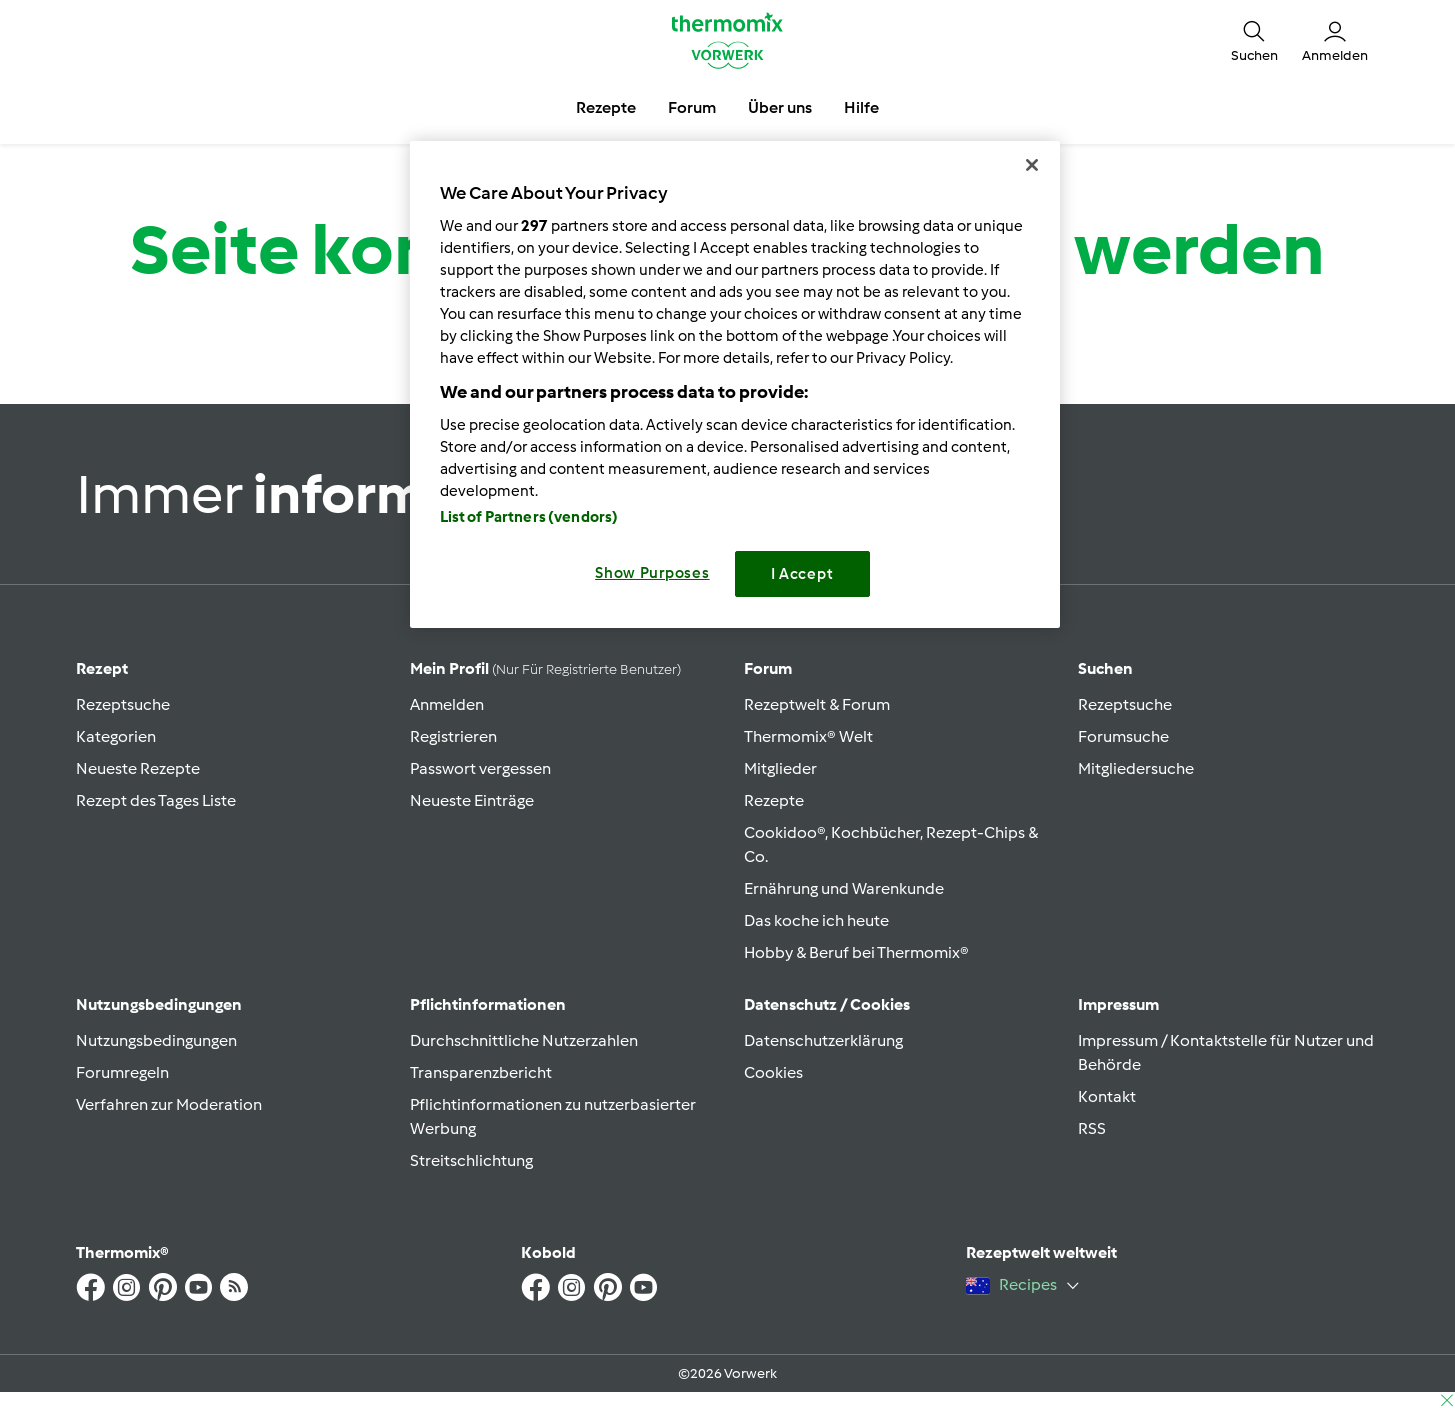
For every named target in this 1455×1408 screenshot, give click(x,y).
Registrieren (453, 736)
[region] (735, 384)
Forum (768, 668)
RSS (1092, 1128)
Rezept (102, 668)
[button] (1254, 40)
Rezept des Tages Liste (156, 800)
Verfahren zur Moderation (169, 1104)
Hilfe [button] (861, 107)
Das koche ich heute (816, 920)
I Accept (802, 574)
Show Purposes (652, 573)
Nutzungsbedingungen (156, 1040)
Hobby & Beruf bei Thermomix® (856, 952)
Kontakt (1107, 1096)
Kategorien (116, 736)
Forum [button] (692, 107)
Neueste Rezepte (138, 768)
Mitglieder (780, 768)
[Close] (1032, 165)
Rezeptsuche (123, 704)
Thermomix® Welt (808, 736)
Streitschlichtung (471, 1160)
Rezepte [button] (606, 107)
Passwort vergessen (480, 768)
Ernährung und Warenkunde (844, 888)
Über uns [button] (780, 107)
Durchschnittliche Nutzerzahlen (524, 1040)
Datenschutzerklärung (823, 1040)
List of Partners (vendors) (529, 517)
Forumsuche (1123, 736)
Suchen (1105, 668)
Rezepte (774, 800)
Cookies (773, 1072)
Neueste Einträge (472, 800)
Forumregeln (122, 1072)
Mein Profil (545, 668)
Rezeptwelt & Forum (817, 704)
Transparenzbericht (481, 1072)
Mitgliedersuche (1136, 768)
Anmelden (447, 704)
